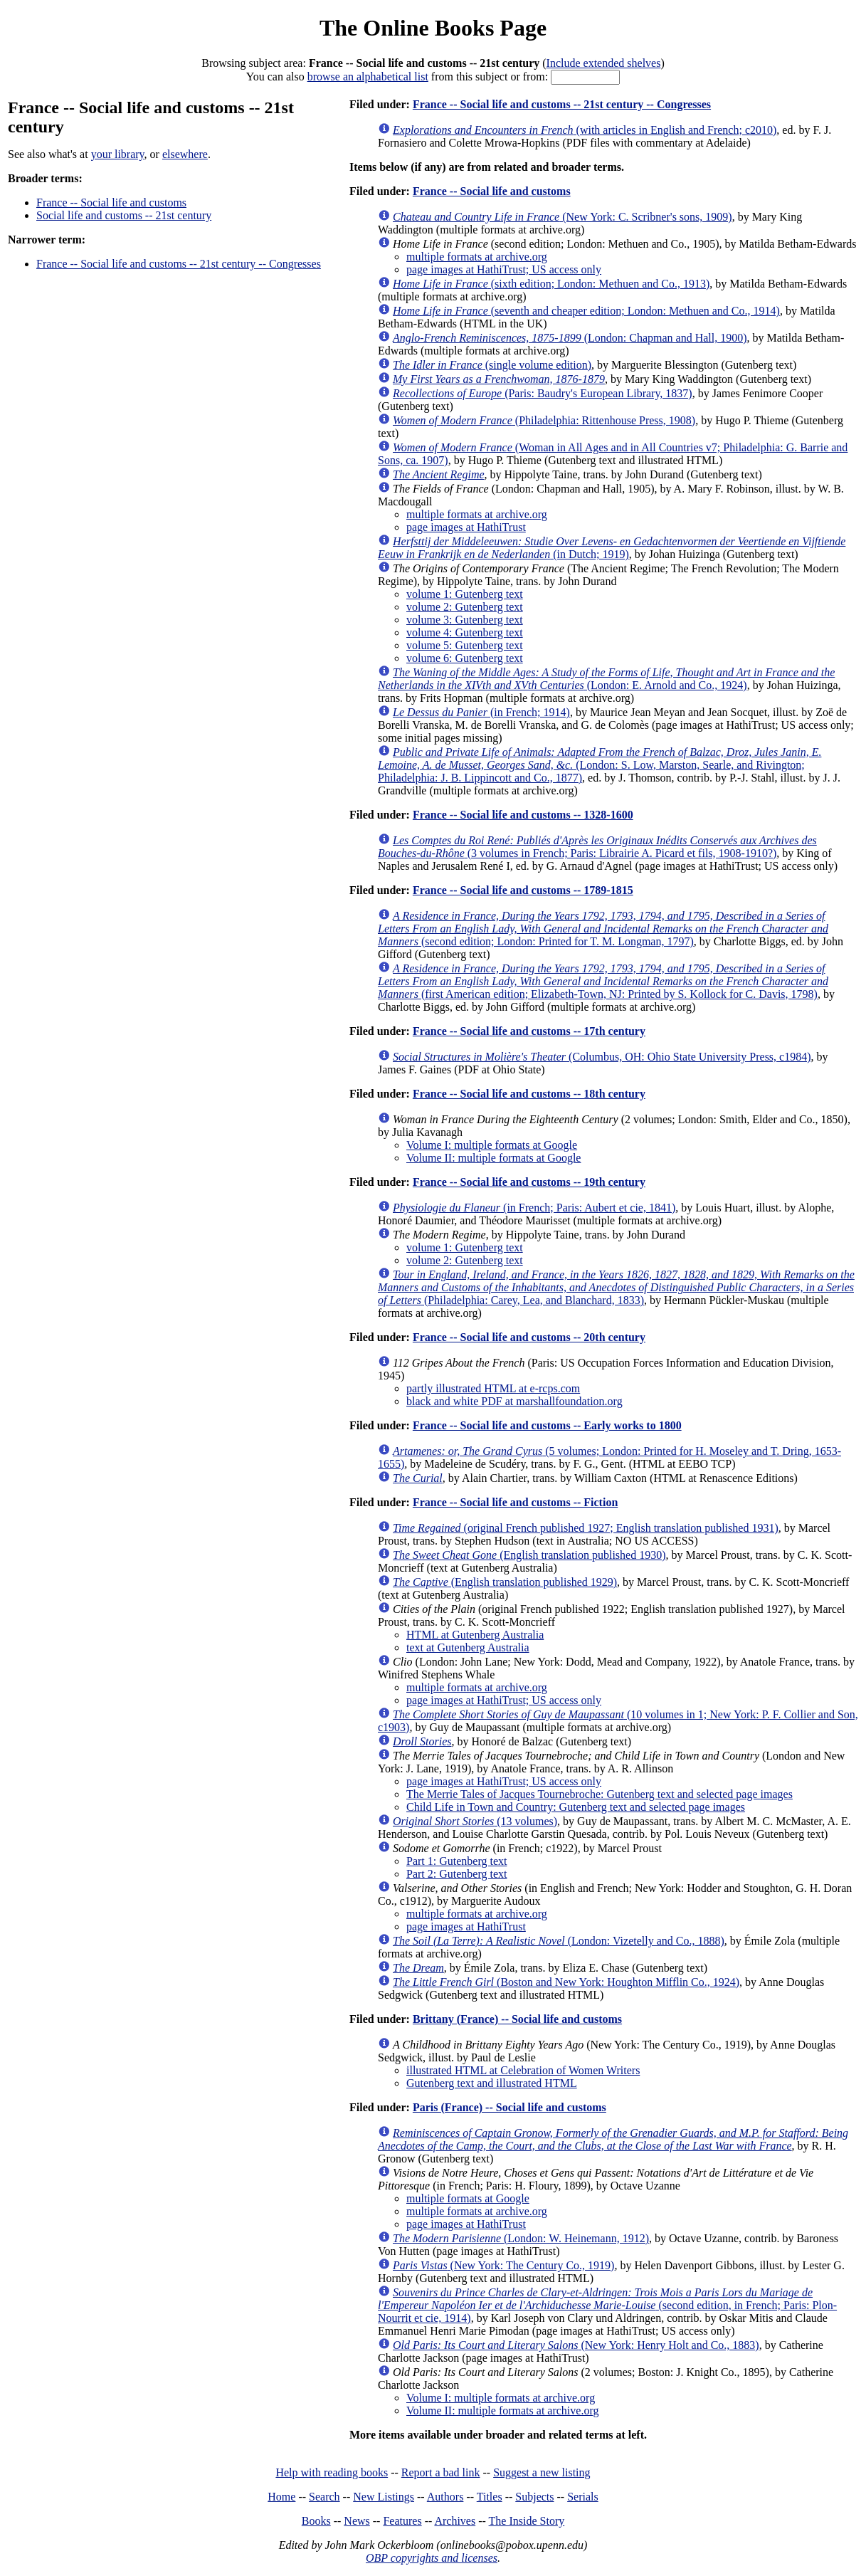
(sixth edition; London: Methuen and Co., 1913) (551, 284)
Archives (454, 2521)
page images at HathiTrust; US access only (503, 269)
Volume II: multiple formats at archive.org (502, 2410)
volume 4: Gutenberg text (464, 632)
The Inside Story (527, 2521)
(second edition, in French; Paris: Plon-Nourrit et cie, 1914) (607, 2305)
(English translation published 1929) (505, 1582)
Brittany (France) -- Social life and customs (517, 2019)
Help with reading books (331, 2472)
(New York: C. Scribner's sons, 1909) (562, 217)
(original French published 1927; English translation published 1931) (585, 1528)
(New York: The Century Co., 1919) (503, 2265)
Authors (445, 2497)
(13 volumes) (475, 1821)
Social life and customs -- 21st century (123, 215)
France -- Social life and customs (111, 202)
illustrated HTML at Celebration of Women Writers (523, 2070)
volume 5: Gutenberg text (464, 645)
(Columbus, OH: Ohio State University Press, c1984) (602, 1057)
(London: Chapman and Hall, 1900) (570, 338)
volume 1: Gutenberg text (464, 594)
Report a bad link (440, 2472)
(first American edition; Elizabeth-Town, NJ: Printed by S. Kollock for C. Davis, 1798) (603, 981)
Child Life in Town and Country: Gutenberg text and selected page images (575, 1807)
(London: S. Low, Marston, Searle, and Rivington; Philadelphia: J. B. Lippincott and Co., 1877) (599, 765)
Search (324, 2497)
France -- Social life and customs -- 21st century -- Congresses (178, 264)
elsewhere (185, 154)
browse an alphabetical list (367, 76)
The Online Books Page (433, 28)
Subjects (534, 2497)
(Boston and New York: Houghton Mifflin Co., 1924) (566, 1982)
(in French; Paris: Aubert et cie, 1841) (534, 1208)
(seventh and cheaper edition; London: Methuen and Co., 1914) (586, 311)
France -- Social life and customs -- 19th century (529, 1182)
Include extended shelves (603, 63)
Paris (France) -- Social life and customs (509, 2107)
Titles (489, 2497)
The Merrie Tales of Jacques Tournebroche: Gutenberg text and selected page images (599, 1794)
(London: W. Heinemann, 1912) (521, 2238)
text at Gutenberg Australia (467, 1647)
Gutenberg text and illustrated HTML (491, 2083)
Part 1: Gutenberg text (456, 1861)
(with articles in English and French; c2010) (584, 130)
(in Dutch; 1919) (611, 547)
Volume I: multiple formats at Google (491, 1145)
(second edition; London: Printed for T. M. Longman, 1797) (603, 928)
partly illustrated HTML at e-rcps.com (493, 1388)
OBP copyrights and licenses (431, 2558)
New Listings (383, 2497)
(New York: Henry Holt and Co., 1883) (576, 2345)
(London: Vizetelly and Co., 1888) (558, 1941)
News (356, 2521)
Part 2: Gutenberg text (456, 1874)
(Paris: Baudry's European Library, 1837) (542, 393)
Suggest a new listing (541, 2472)
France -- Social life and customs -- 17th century (529, 1031)
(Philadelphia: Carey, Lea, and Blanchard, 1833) (616, 1287)
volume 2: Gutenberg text (464, 607)
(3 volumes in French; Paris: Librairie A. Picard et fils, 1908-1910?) (597, 846)
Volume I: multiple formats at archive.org (500, 2398)
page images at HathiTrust (466, 527)
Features (402, 2521)
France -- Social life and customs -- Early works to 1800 (547, 1425)
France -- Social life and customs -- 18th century (529, 1094)
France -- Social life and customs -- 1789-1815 (523, 890)
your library (117, 154)
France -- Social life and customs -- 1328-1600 (523, 815)
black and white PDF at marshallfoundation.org (514, 1401)
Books (316, 2521)
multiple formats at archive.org (476, 257)
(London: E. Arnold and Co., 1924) (606, 678)
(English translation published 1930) (529, 1555)
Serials (582, 2497)
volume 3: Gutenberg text (464, 620)
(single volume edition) (492, 365)
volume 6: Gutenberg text (464, 658)
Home (281, 2497)
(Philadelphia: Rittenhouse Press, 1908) (544, 420)
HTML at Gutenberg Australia (475, 1635)
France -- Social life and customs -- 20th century (529, 1337)
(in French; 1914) (481, 712)
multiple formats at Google (467, 2198)
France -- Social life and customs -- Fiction (515, 1502)
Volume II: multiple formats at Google (493, 1158)
